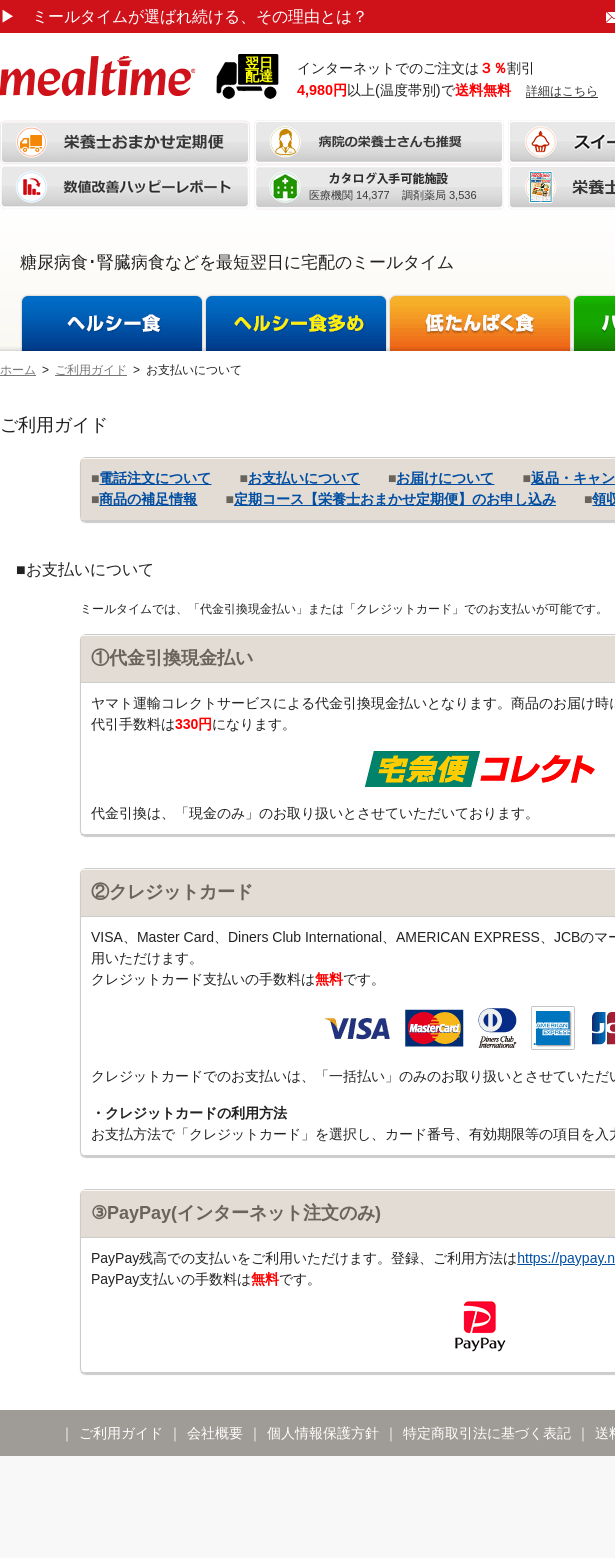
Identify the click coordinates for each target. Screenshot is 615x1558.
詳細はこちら (562, 91)
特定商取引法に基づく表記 (487, 1433)
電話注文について (155, 478)
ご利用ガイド (91, 370)
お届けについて (445, 478)
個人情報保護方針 (323, 1433)
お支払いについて (304, 478)
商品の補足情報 (148, 499)
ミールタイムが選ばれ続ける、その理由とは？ (184, 16)
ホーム (18, 370)
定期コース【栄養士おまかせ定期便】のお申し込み (395, 499)
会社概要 (215, 1433)
